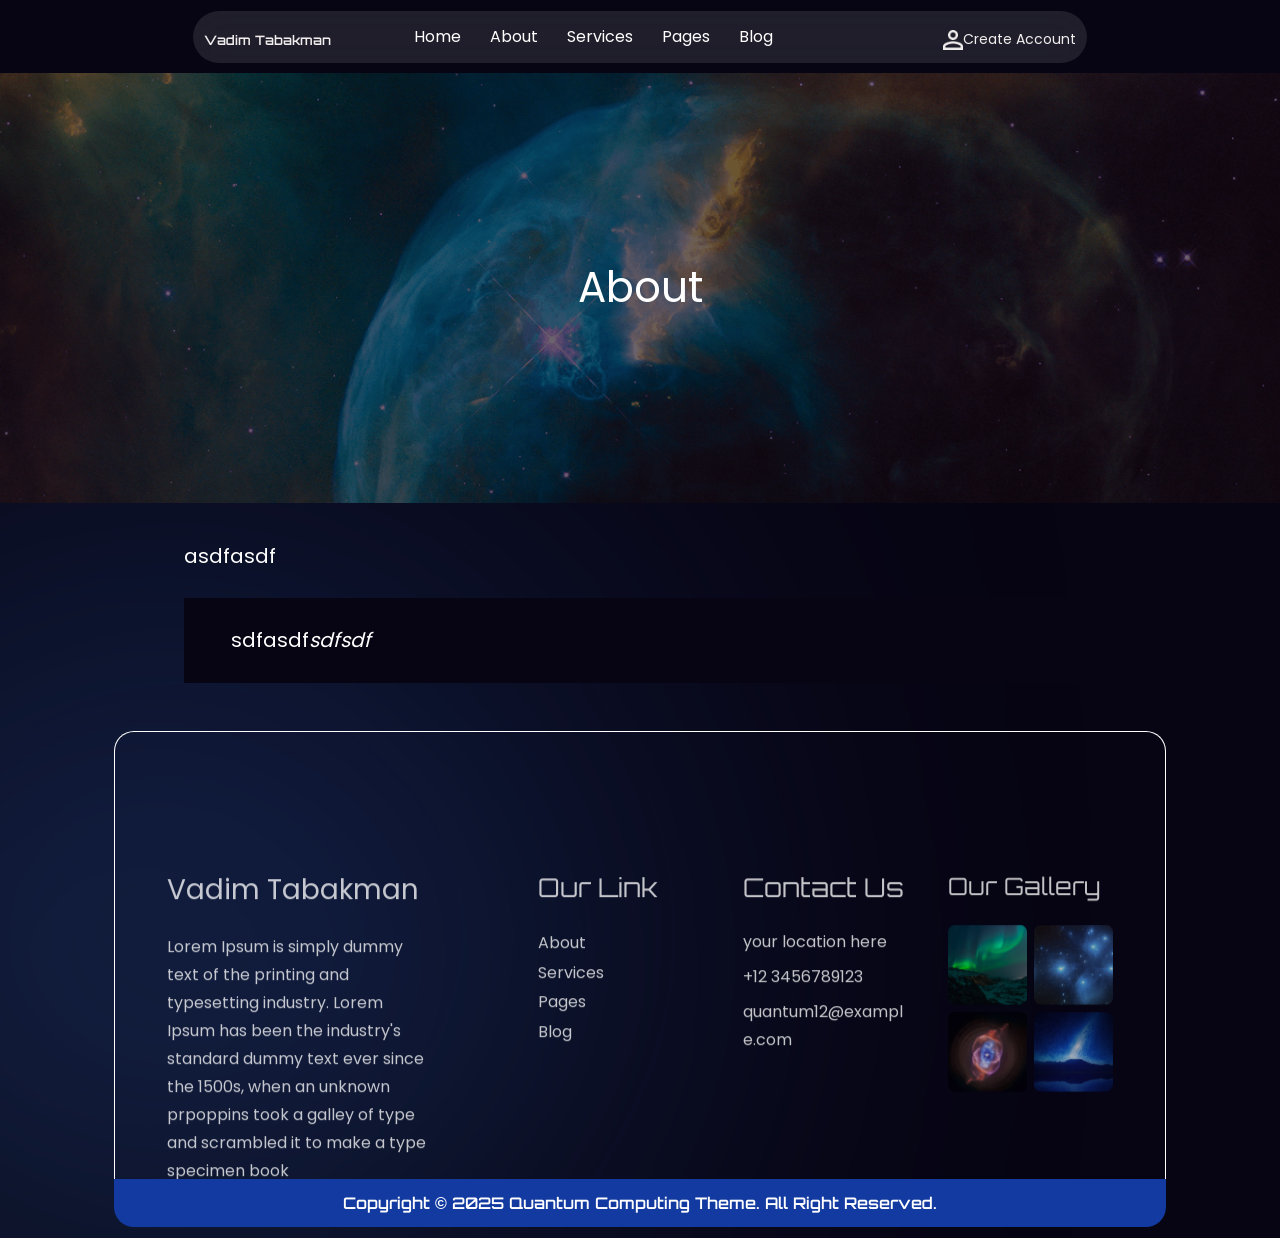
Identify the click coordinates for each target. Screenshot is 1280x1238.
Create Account (1009, 39)
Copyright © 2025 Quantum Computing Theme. (554, 1203)
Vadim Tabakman (267, 40)
